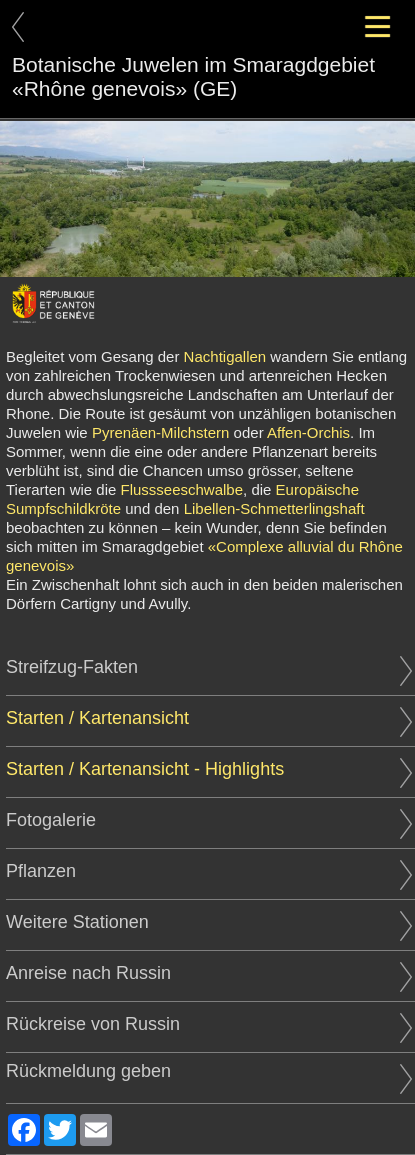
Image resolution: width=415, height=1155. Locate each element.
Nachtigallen (225, 356)
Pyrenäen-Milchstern (161, 432)
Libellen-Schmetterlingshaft (274, 508)
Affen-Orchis (308, 432)
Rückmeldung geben (209, 1071)
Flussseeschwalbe (182, 489)
